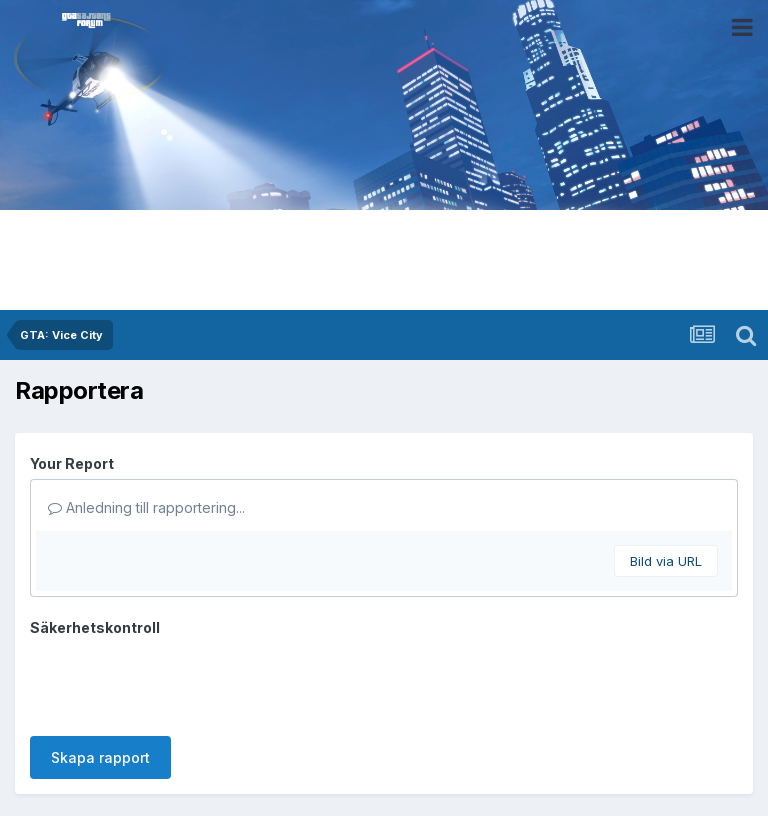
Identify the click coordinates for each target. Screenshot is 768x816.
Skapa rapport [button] (100, 757)
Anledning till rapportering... (146, 507)
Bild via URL (666, 561)
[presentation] (182, 682)
